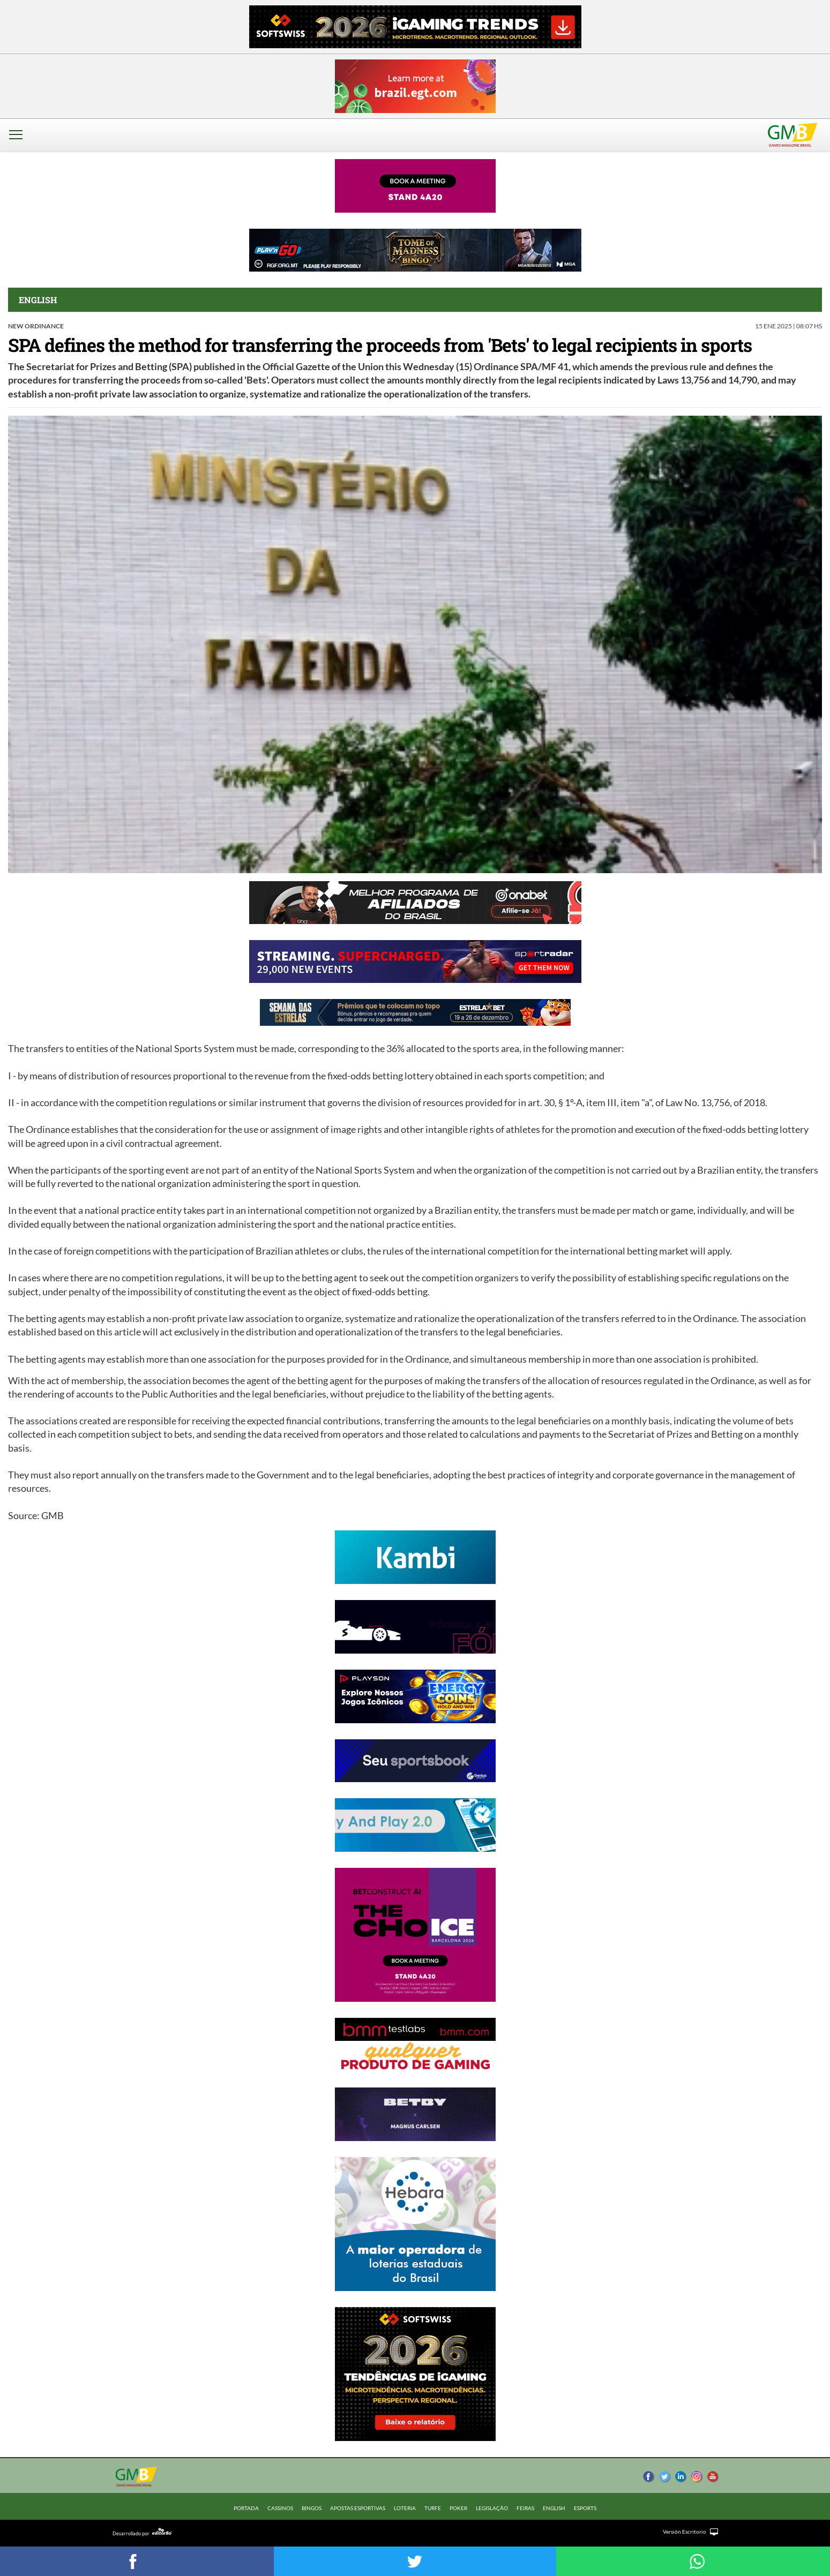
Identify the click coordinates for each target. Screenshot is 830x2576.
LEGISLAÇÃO (492, 2508)
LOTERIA (405, 2508)
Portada (246, 2508)
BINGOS (311, 2508)
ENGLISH (554, 2508)
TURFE (432, 2508)
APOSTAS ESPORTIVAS (357, 2508)
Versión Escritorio (684, 2531)
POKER (458, 2508)
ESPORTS (585, 2508)
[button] (18, 142)
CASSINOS (280, 2508)
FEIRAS (525, 2508)
